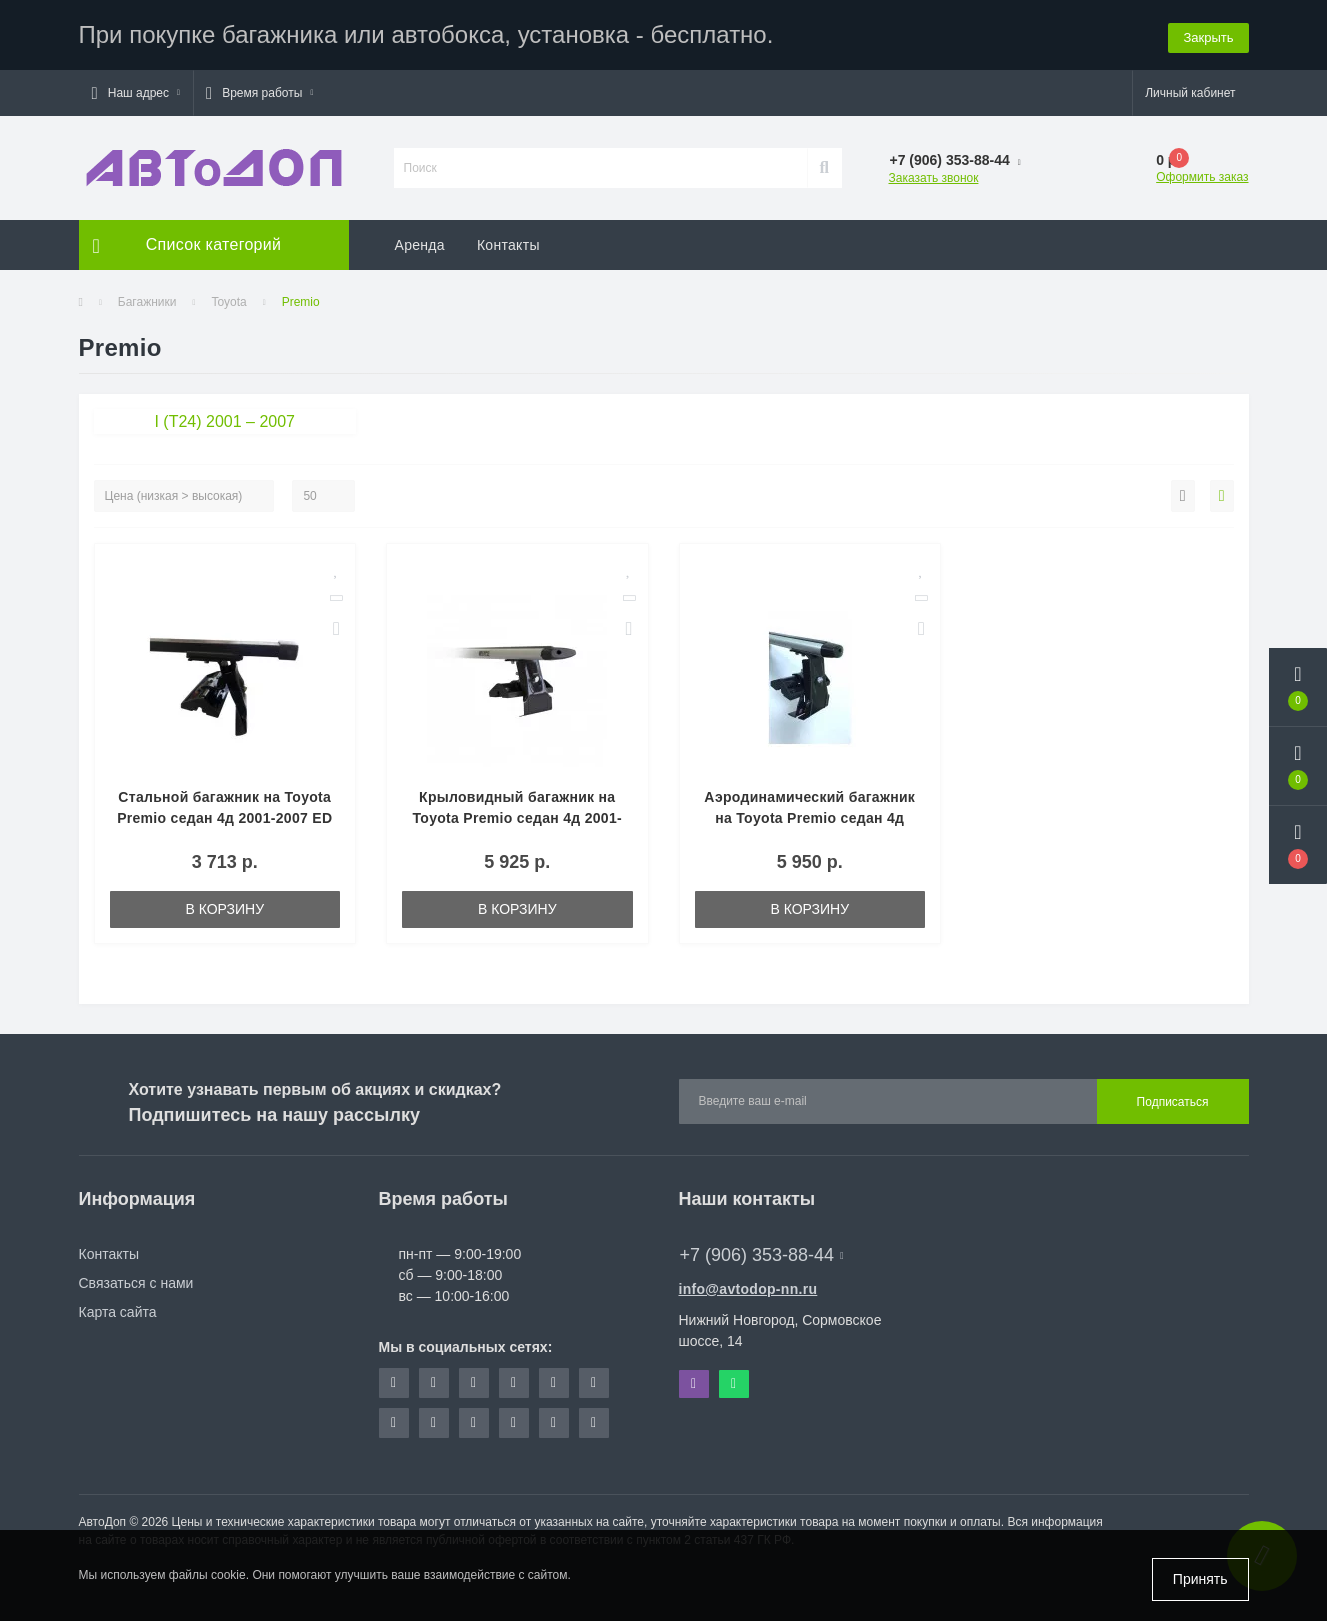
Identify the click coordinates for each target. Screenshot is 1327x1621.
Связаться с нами (136, 1283)
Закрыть (1208, 34)
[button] (136, 93)
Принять (1200, 1579)
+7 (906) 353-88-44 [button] (762, 1255)
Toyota (228, 302)
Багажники (147, 302)
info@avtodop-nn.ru (748, 1289)
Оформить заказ (1202, 177)
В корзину (224, 909)
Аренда (420, 245)
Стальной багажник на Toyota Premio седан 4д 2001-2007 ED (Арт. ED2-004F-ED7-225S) (224, 818)
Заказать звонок (934, 178)
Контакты (508, 245)
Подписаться (1173, 1102)
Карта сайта (118, 1312)
